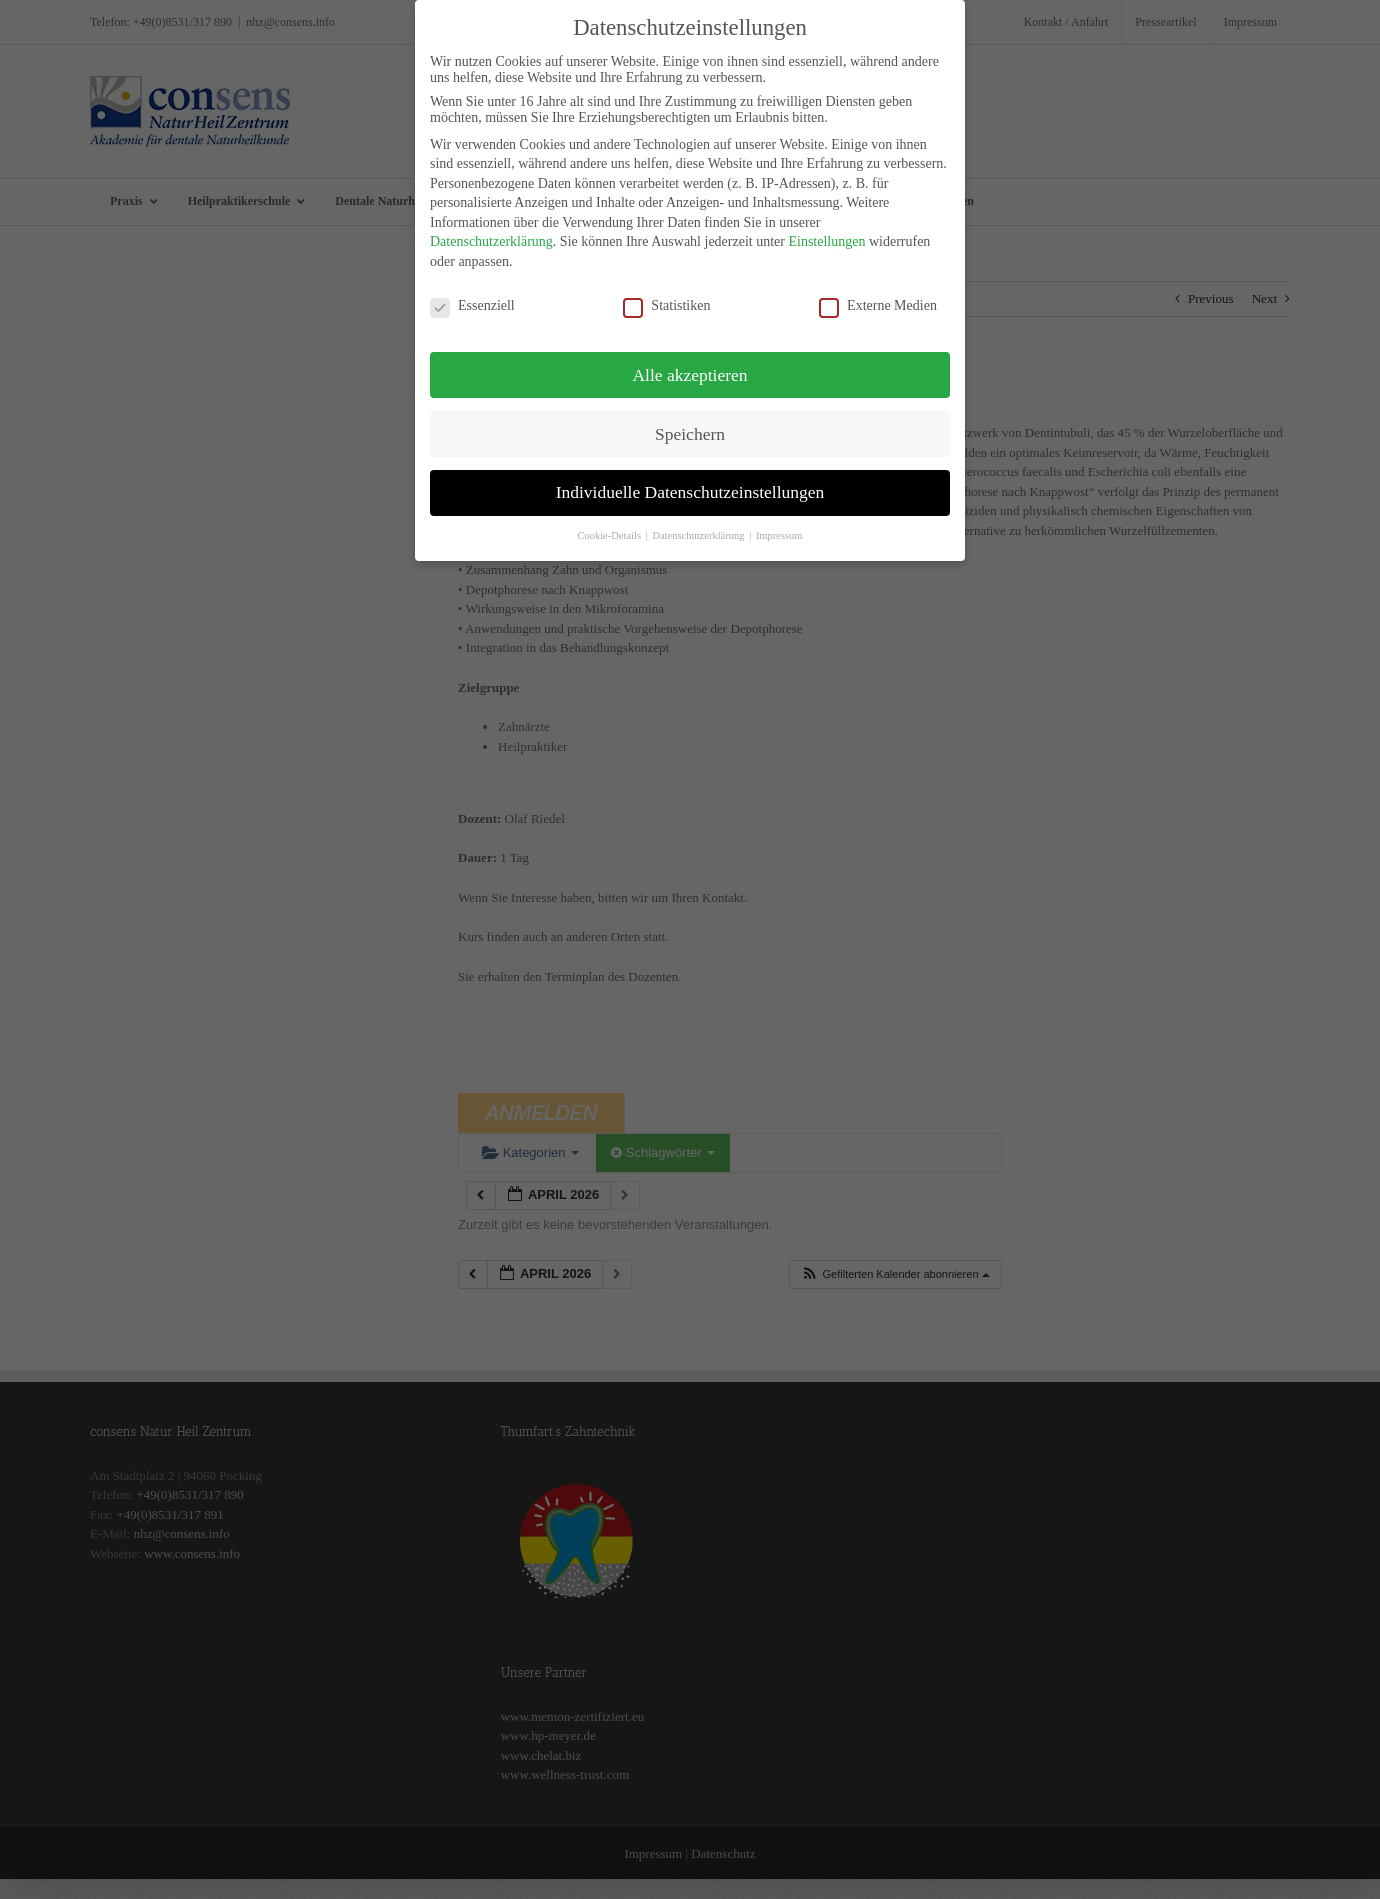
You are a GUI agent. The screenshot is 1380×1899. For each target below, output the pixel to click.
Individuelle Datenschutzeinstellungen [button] (690, 487)
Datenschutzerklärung (491, 236)
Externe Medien (878, 300)
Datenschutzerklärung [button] (699, 530)
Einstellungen (826, 236)
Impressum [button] (779, 530)
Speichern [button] (690, 428)
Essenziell (472, 300)
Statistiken (666, 300)
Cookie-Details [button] (610, 530)
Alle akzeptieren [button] (689, 369)
